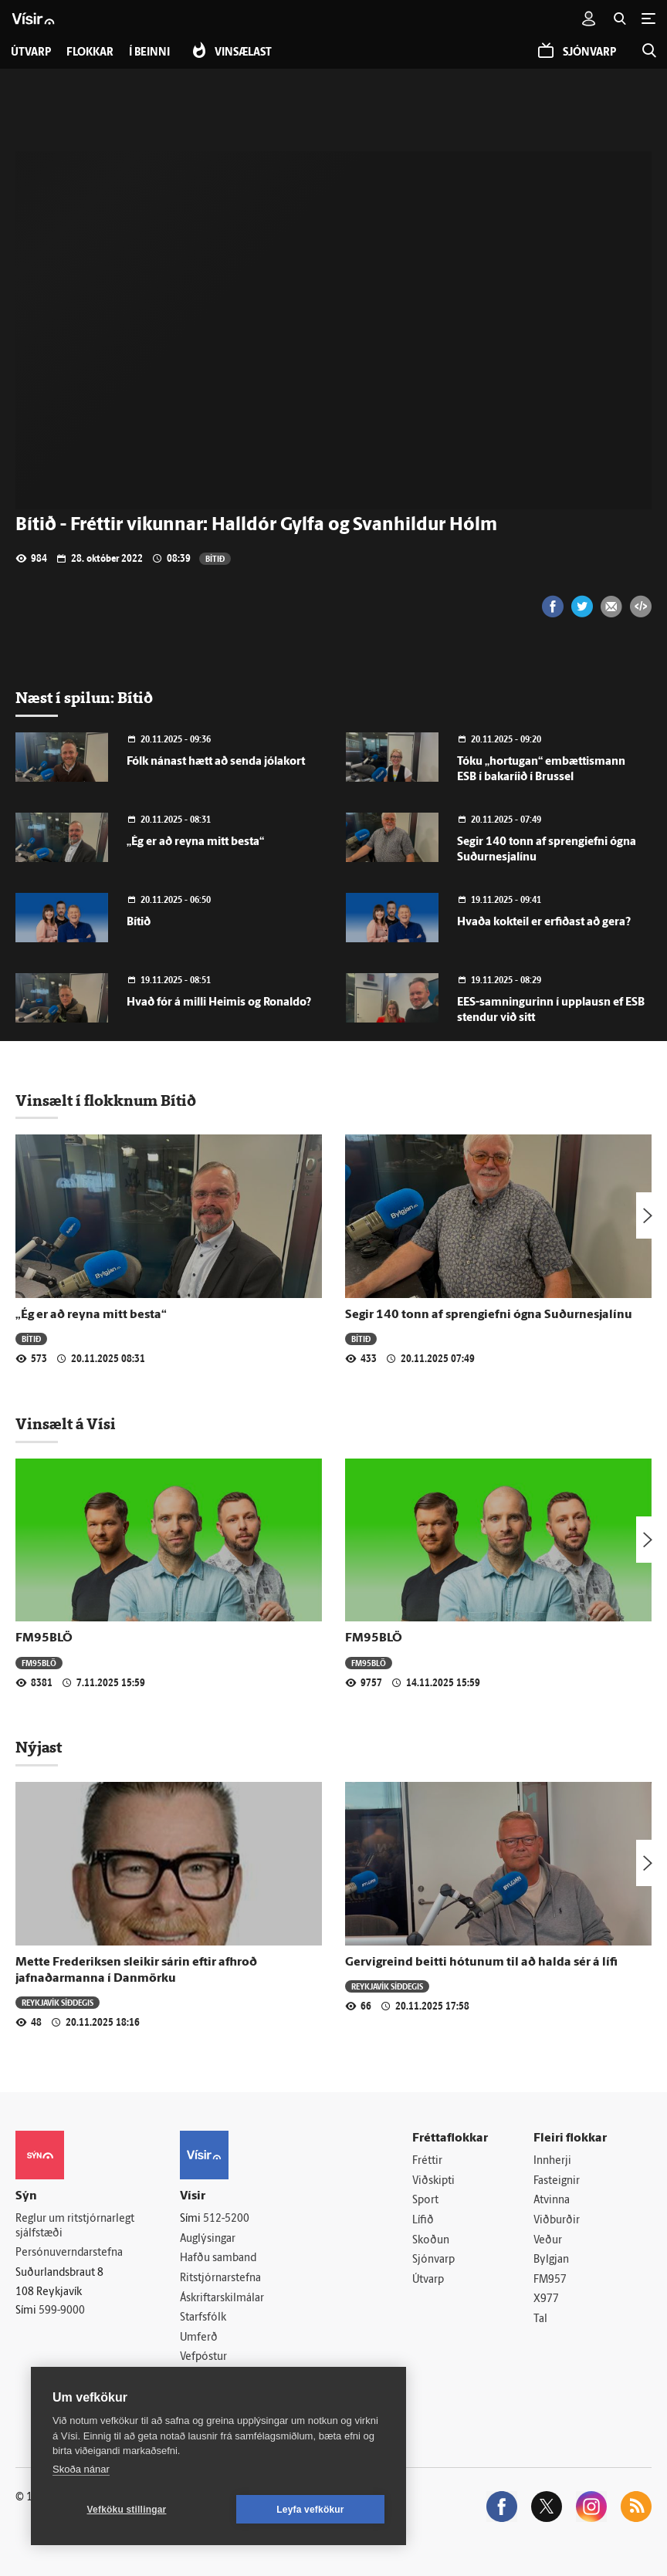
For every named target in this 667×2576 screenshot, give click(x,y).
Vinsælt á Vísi (65, 1423)
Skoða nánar (81, 2469)
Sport (425, 2200)
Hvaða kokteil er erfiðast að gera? (544, 922)
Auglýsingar (207, 2239)
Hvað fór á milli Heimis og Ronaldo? (219, 1003)
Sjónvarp (433, 2260)
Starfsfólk (203, 2318)
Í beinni (149, 53)
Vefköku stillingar (127, 2509)
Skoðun (430, 2240)
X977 (546, 2299)
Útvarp (428, 2280)
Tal (540, 2319)
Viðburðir (556, 2220)
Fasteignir (556, 2181)
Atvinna (551, 2200)
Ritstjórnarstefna (220, 2278)
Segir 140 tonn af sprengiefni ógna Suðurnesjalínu (488, 1315)
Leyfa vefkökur (310, 2509)
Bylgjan (551, 2260)
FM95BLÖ (44, 1638)
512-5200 (226, 2219)
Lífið (423, 2220)
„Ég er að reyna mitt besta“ (195, 842)
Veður (547, 2240)
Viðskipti (433, 2181)
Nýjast (38, 1747)
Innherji (552, 2161)
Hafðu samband (218, 2258)
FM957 (550, 2280)
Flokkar (89, 53)
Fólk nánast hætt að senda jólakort (216, 762)
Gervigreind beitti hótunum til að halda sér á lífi (481, 1962)
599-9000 (62, 2311)
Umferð (199, 2338)
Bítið (215, 558)
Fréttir (427, 2161)
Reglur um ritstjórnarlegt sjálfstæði (74, 2226)
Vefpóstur (203, 2357)
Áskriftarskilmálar (222, 2298)
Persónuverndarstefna (69, 2253)
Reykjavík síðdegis (57, 2002)
